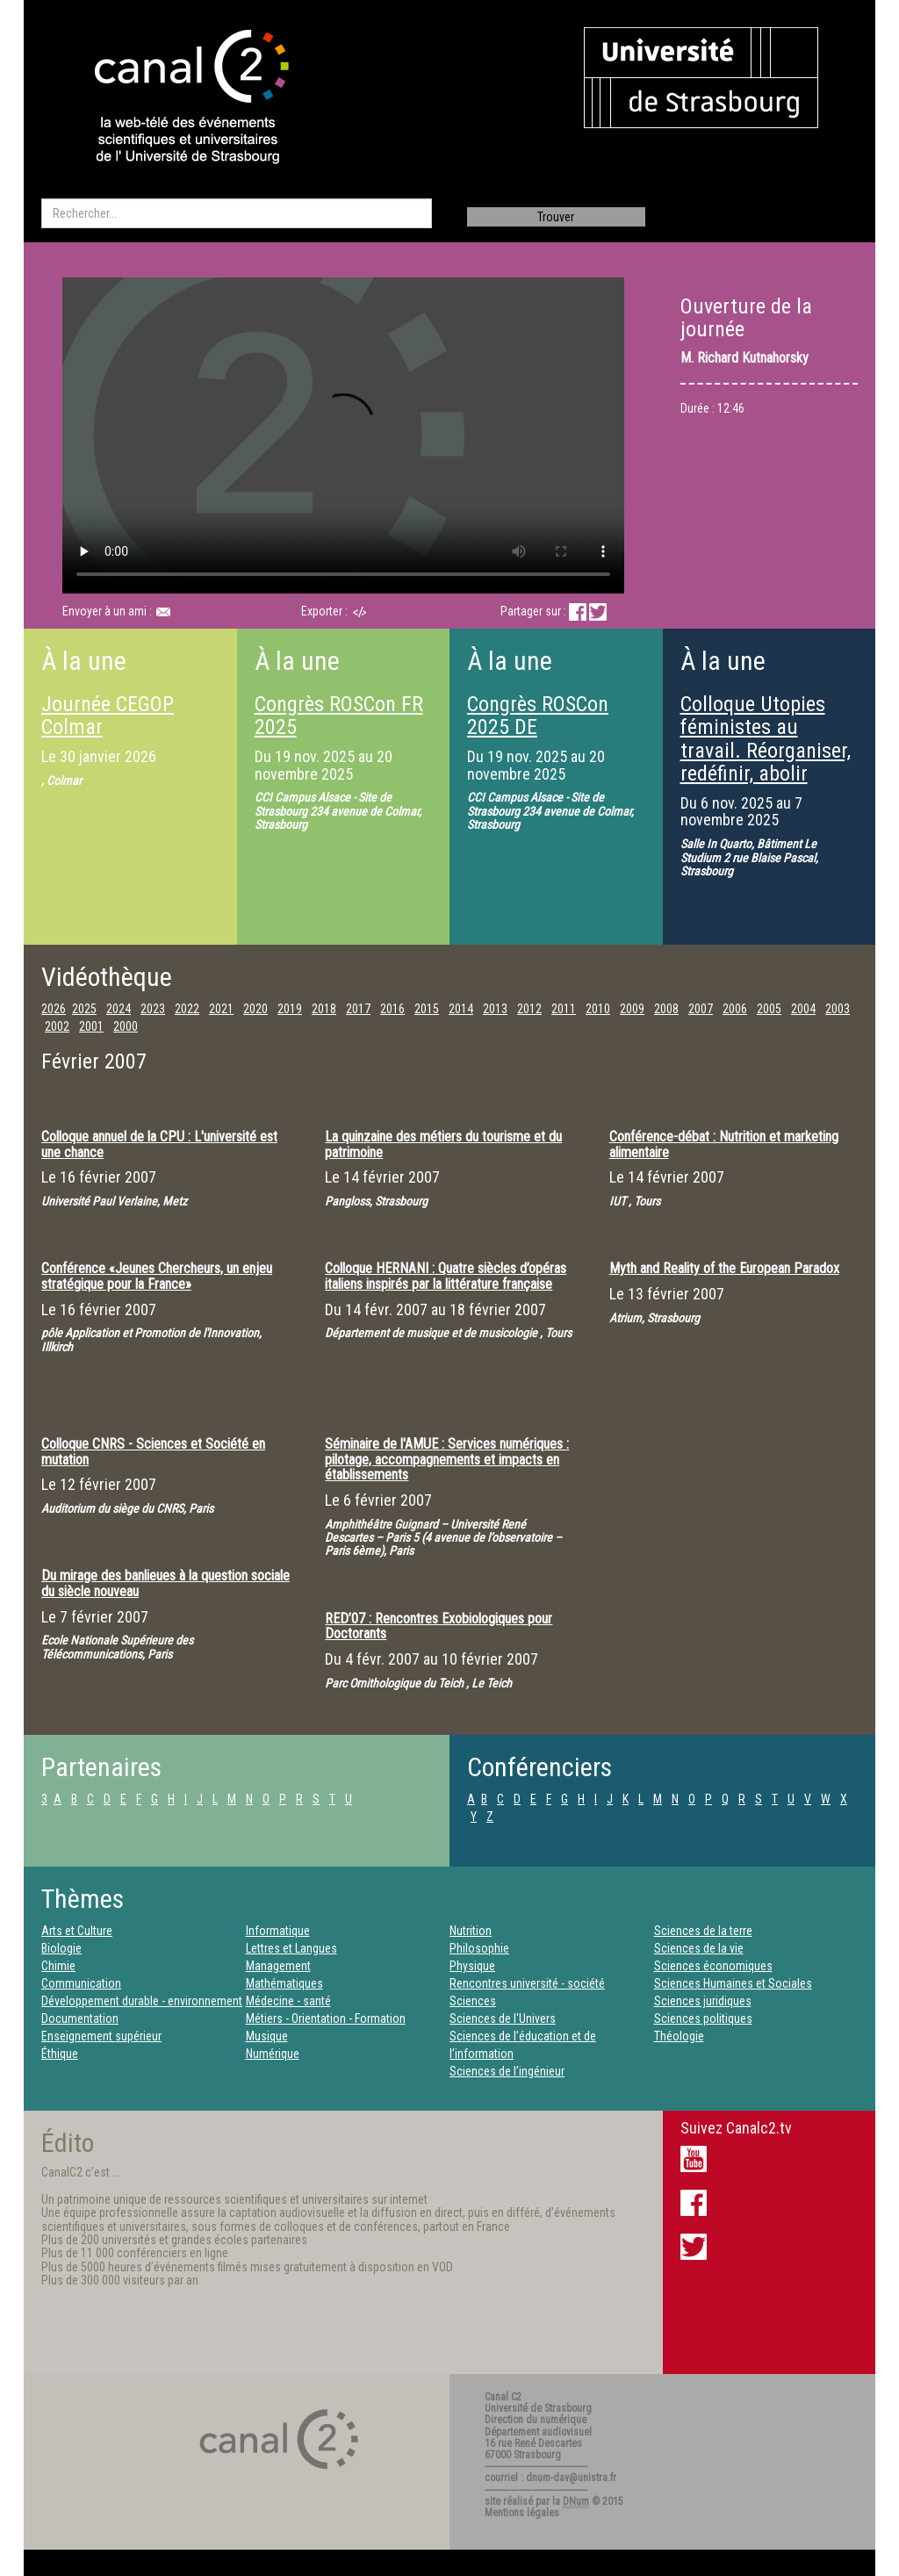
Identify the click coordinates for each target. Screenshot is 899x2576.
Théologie (679, 2036)
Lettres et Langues (291, 1948)
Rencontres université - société (527, 1983)
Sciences (473, 2001)
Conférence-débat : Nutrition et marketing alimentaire (723, 1144)
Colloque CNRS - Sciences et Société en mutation (153, 1452)
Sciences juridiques (703, 2001)
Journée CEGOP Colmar (107, 715)
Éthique (59, 2054)
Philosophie (479, 1948)
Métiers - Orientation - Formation (326, 2018)
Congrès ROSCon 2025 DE (537, 715)
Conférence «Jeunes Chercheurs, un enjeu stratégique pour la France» (156, 1276)
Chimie (58, 1966)
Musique (267, 2036)
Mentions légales (522, 2513)
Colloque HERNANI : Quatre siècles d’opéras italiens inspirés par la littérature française (445, 1276)
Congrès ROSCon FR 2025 (339, 715)
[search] (236, 213)
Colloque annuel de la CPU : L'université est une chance (159, 1144)
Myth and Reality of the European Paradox (724, 1268)
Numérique (272, 2054)
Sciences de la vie (699, 1948)
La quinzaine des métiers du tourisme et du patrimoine (443, 1144)
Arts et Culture (76, 1931)
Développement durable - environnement (141, 2001)
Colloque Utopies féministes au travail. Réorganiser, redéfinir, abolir (765, 739)
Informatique (278, 1931)
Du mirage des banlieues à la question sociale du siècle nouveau (165, 1583)
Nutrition (471, 1931)
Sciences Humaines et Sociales (733, 1983)
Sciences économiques (713, 1966)
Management (278, 1966)
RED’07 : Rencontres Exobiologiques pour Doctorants (438, 1626)
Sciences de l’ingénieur (507, 2071)
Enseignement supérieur (101, 2036)
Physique (472, 1966)
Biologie (61, 1948)
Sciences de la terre (703, 1931)
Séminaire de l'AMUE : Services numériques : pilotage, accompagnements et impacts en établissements (447, 1459)
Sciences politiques (703, 2018)
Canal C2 (503, 2397)
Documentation (80, 2018)
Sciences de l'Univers (503, 2018)
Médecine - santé (288, 2001)
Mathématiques (284, 1983)
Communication (81, 1983)
